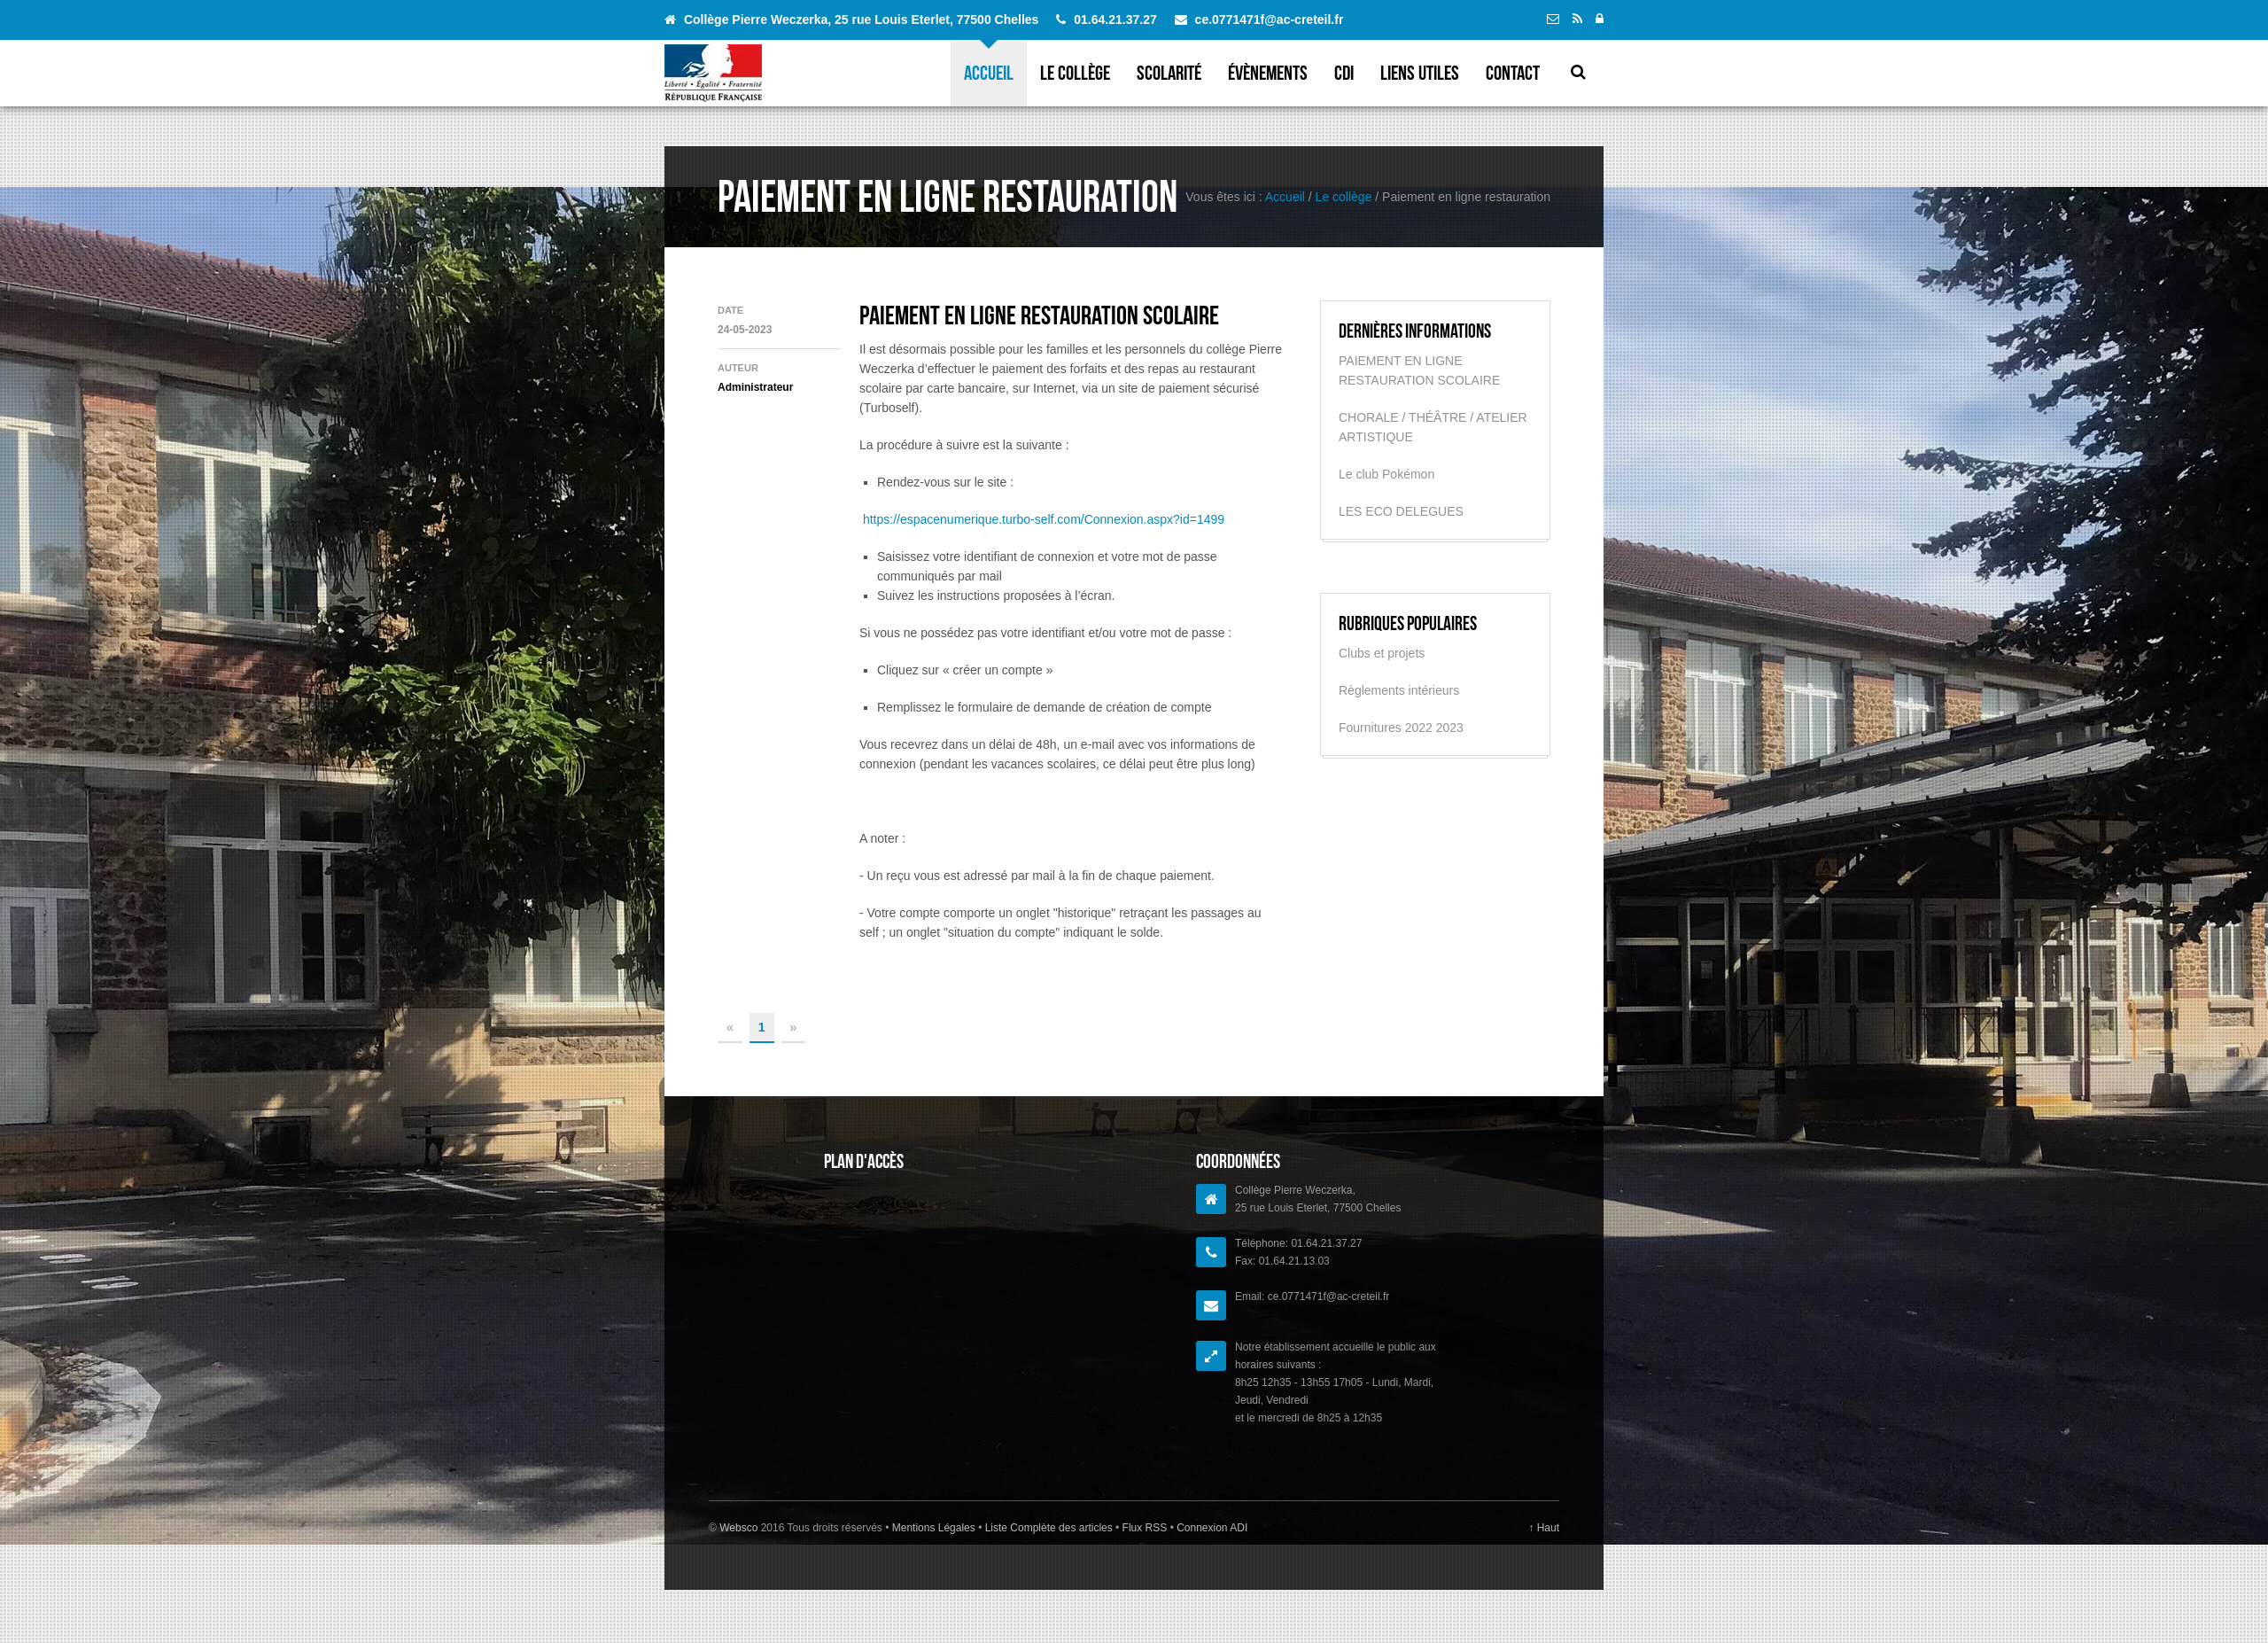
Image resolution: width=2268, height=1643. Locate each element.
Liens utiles (1419, 72)
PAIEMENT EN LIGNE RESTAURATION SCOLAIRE (1039, 315)
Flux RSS (1144, 1528)
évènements (1268, 72)
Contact (1513, 72)
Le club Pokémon (1386, 474)
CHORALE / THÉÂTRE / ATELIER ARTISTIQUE (1433, 427)
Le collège (1075, 72)
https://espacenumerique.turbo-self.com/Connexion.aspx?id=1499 (1043, 519)
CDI (1344, 72)
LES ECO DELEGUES (1401, 511)
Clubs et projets (1382, 653)
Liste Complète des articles (1048, 1528)
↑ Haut (1543, 1528)
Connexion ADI (1210, 1528)
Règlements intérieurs (1399, 690)
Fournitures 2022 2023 (1401, 727)
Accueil (989, 72)
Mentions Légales (935, 1528)
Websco (738, 1528)
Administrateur (755, 387)
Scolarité (1169, 72)
